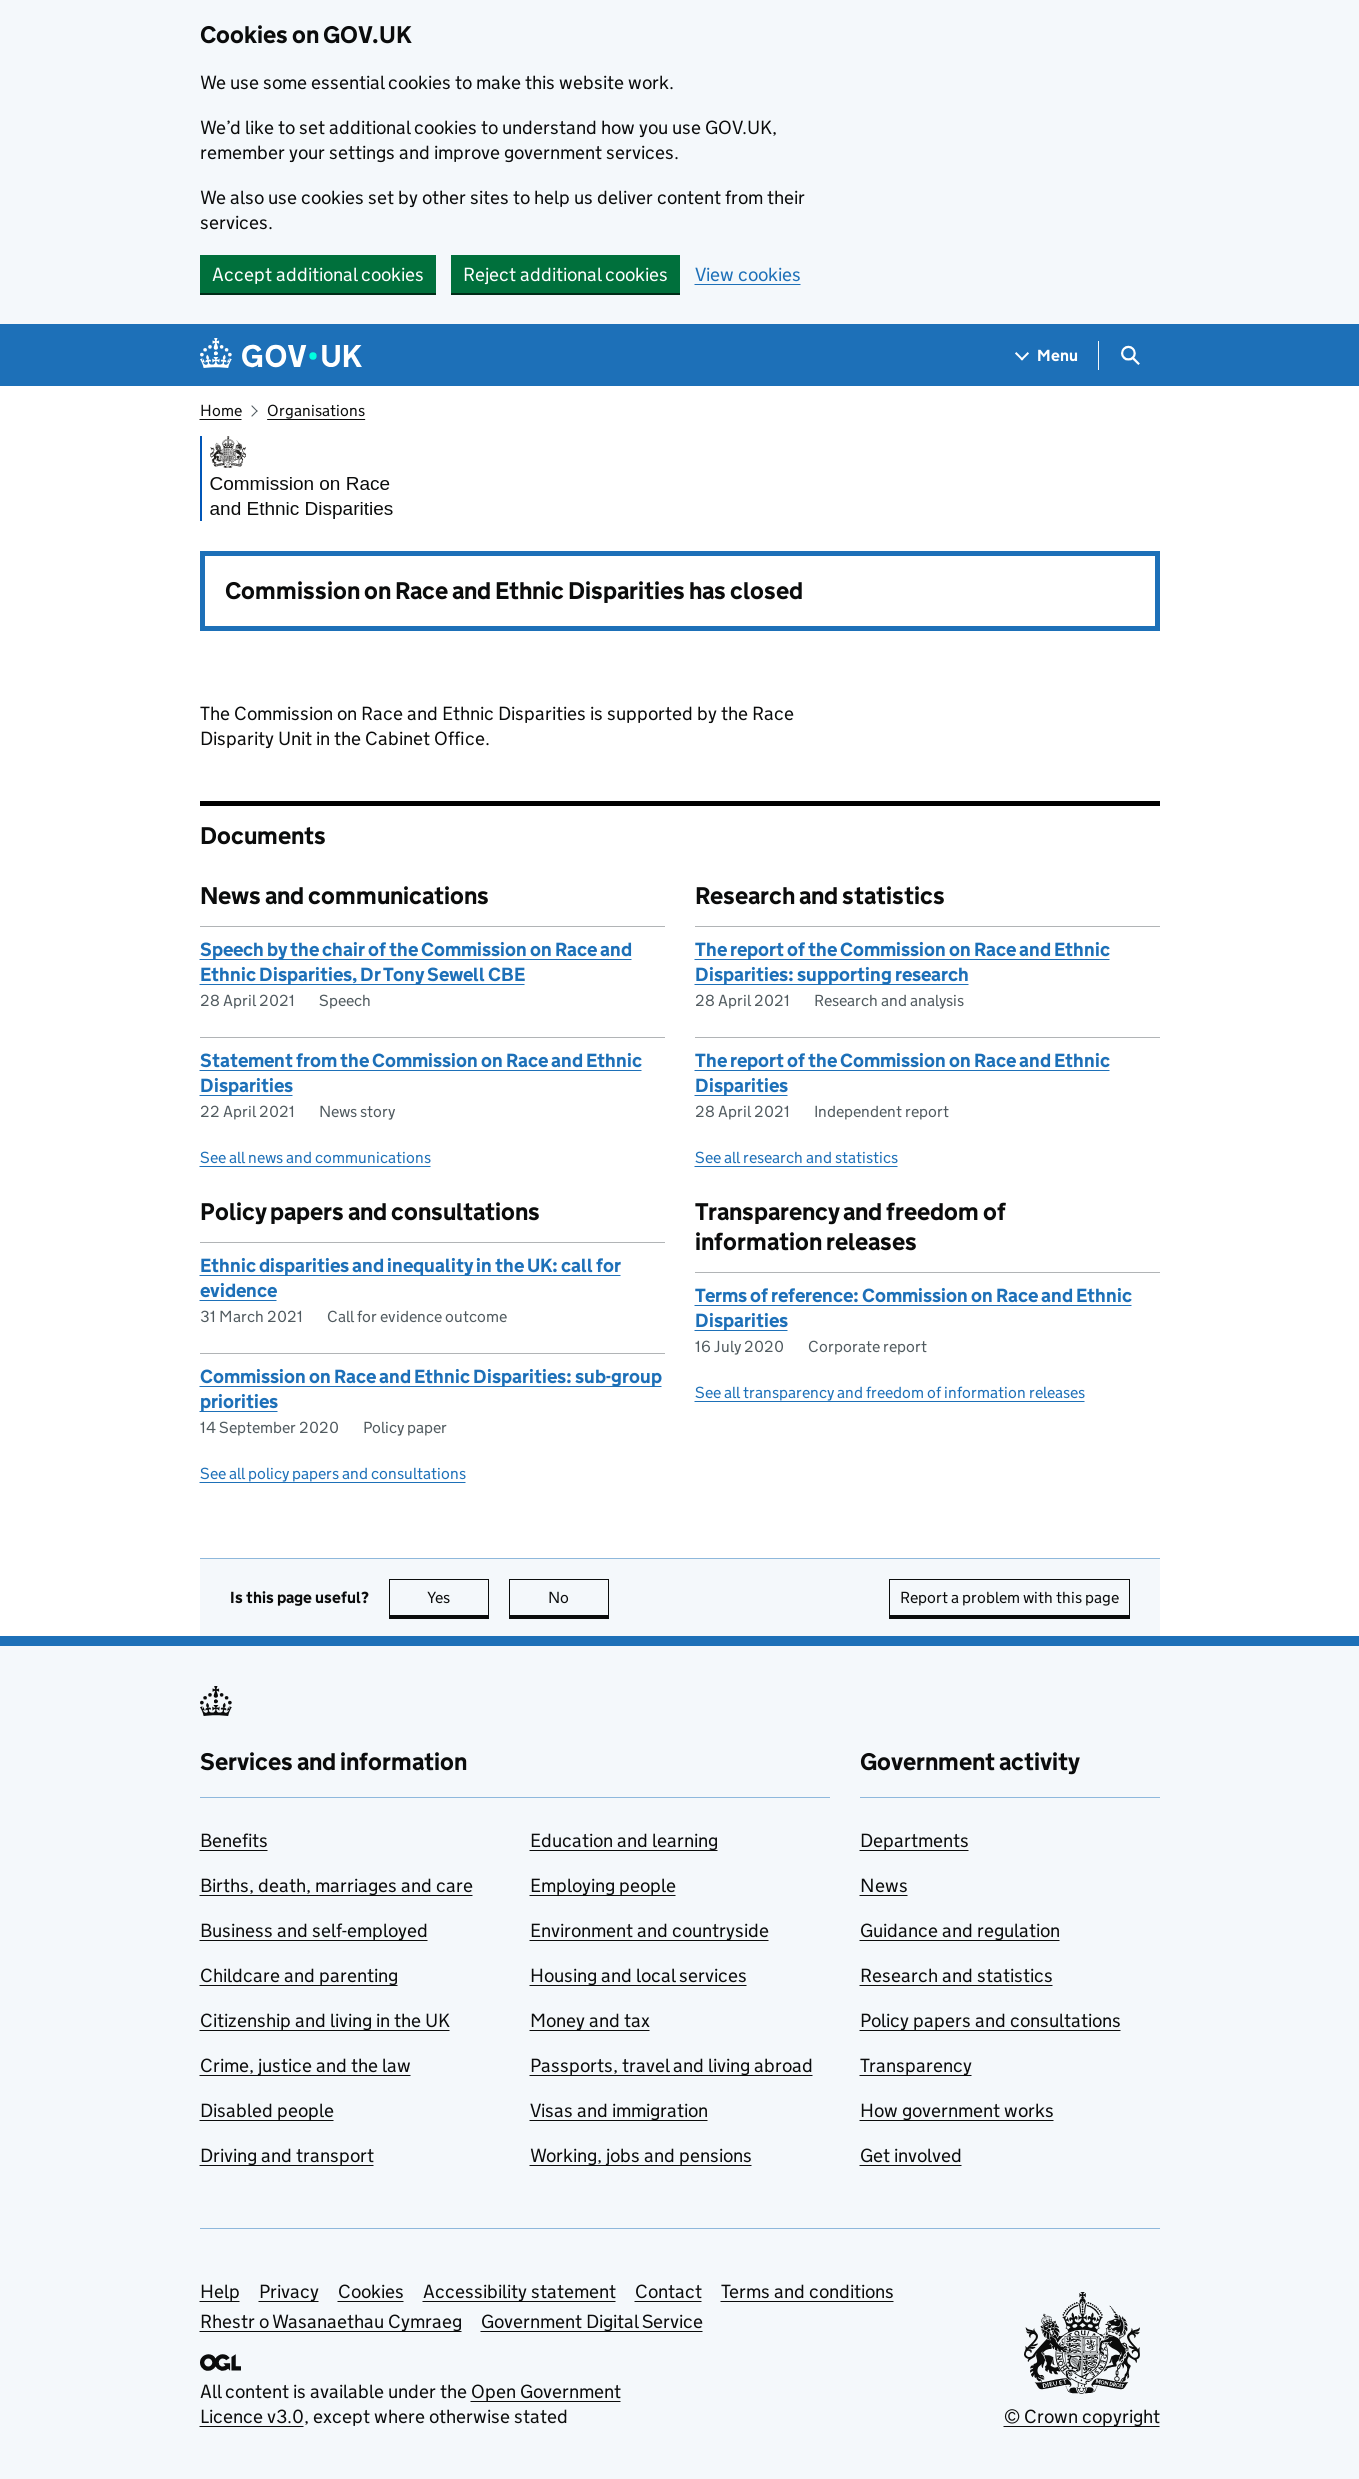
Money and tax (590, 2020)
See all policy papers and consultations (333, 1473)
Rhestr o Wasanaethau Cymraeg (331, 2321)
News (884, 1885)
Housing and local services (638, 1975)
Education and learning (624, 1840)
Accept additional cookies (318, 274)
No (578, 1597)
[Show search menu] (1129, 355)
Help (220, 2291)
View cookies (748, 274)
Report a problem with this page (1009, 1597)
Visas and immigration (619, 2110)
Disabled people (267, 2110)
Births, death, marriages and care (336, 1885)
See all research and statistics (796, 1157)
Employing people (603, 1885)
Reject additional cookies (565, 274)
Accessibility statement (519, 2291)
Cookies (371, 2291)
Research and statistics (956, 1975)
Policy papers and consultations (990, 2020)
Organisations (316, 410)
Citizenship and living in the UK (325, 2020)
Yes (458, 1597)
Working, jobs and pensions (641, 2155)
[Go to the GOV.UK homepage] (281, 355)
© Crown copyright (1082, 2416)
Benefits (234, 1840)
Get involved (911, 2155)
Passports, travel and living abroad (671, 2065)
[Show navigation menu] (1047, 355)
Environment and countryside (649, 1930)
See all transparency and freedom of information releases (890, 1392)
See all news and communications (315, 1157)
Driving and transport (287, 2155)
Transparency (916, 2065)
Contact (668, 2291)
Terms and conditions (807, 2291)
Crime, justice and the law (305, 2065)
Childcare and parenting (299, 1975)
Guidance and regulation (960, 1930)
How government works (957, 2110)
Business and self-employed (314, 1930)
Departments (914, 1840)
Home (221, 410)
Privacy (289, 2291)
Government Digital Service (592, 2321)
